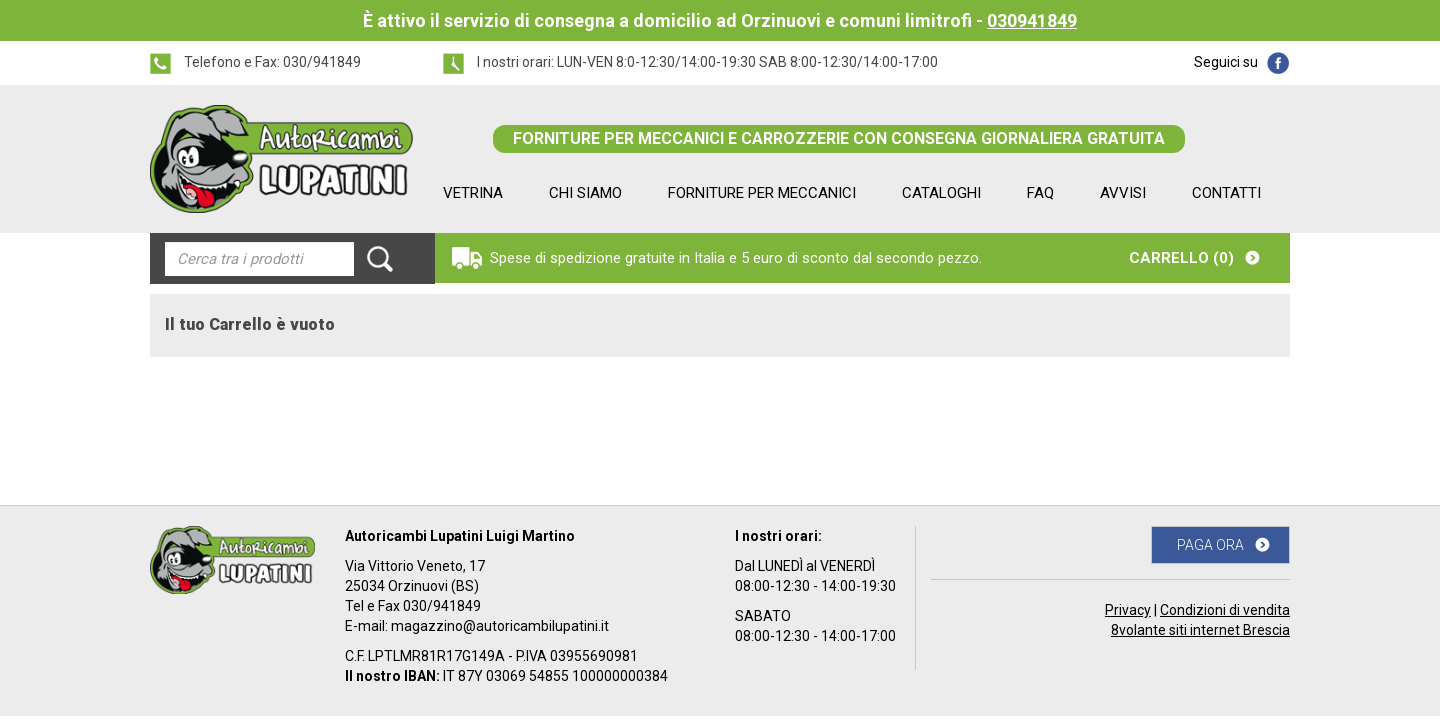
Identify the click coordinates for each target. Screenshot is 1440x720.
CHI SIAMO (585, 193)
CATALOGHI (941, 193)
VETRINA (473, 193)
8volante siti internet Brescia (1200, 630)
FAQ (1040, 193)
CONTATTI (1226, 193)
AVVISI (1123, 193)
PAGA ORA (1210, 545)
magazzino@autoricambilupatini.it (500, 626)
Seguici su (1226, 62)
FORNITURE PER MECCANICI (762, 193)
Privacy (1128, 610)
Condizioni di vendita (1225, 610)
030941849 (1032, 20)
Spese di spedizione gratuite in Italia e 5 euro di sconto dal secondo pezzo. (736, 258)
